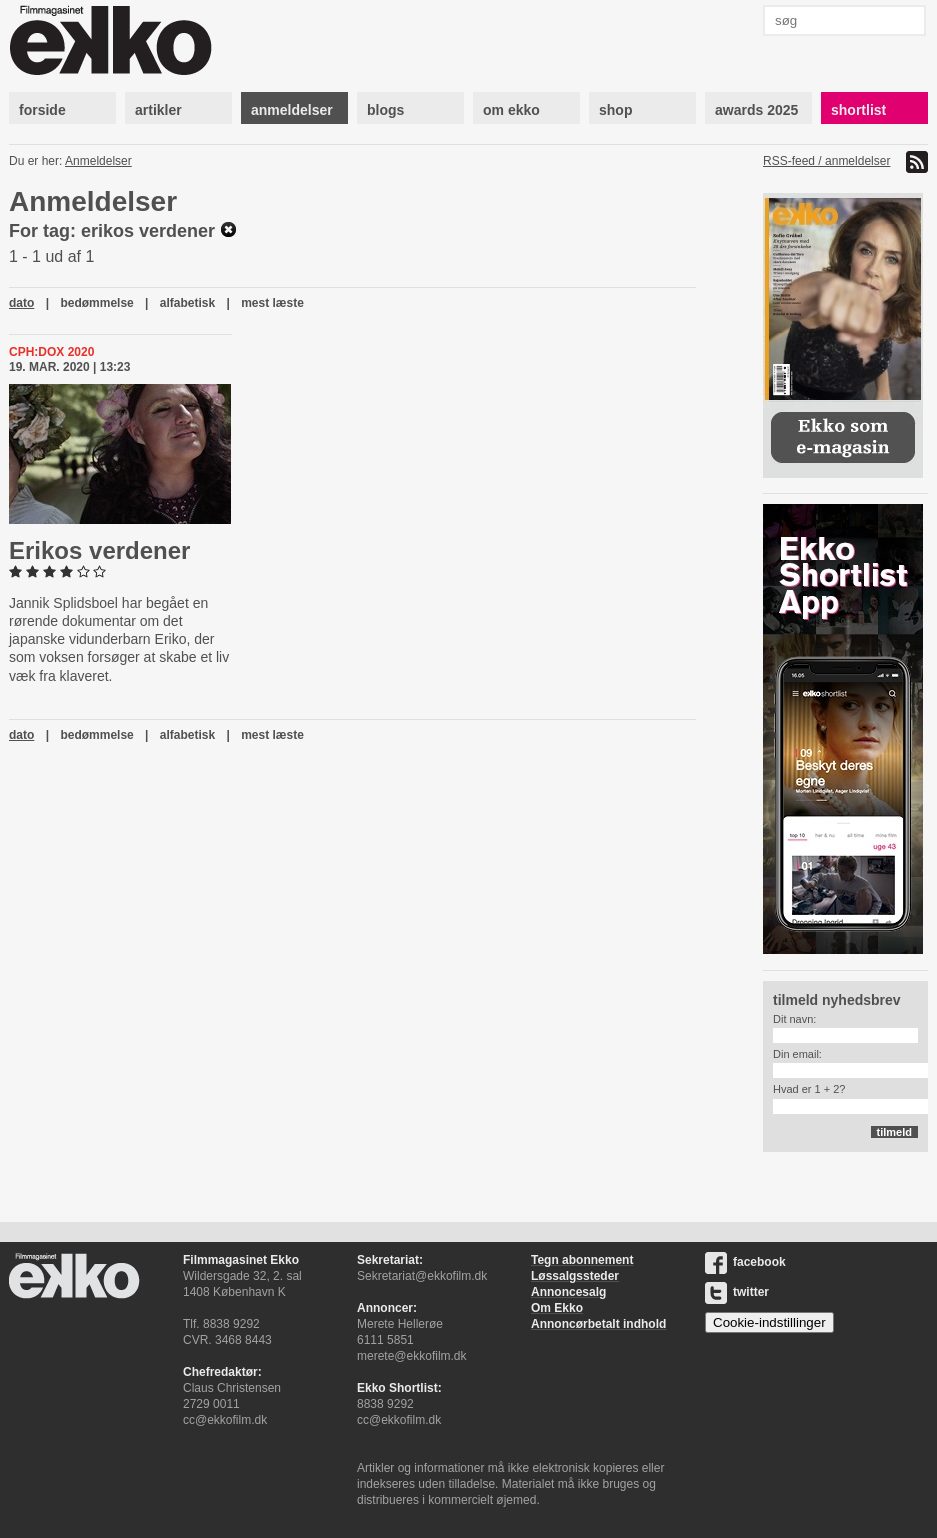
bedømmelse (96, 303)
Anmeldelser (98, 161)
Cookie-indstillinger (769, 1322)
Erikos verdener (99, 550)
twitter (737, 1292)
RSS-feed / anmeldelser (826, 161)
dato (21, 303)
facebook (745, 1262)
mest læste (272, 303)
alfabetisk (187, 303)
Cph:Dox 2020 (51, 352)
